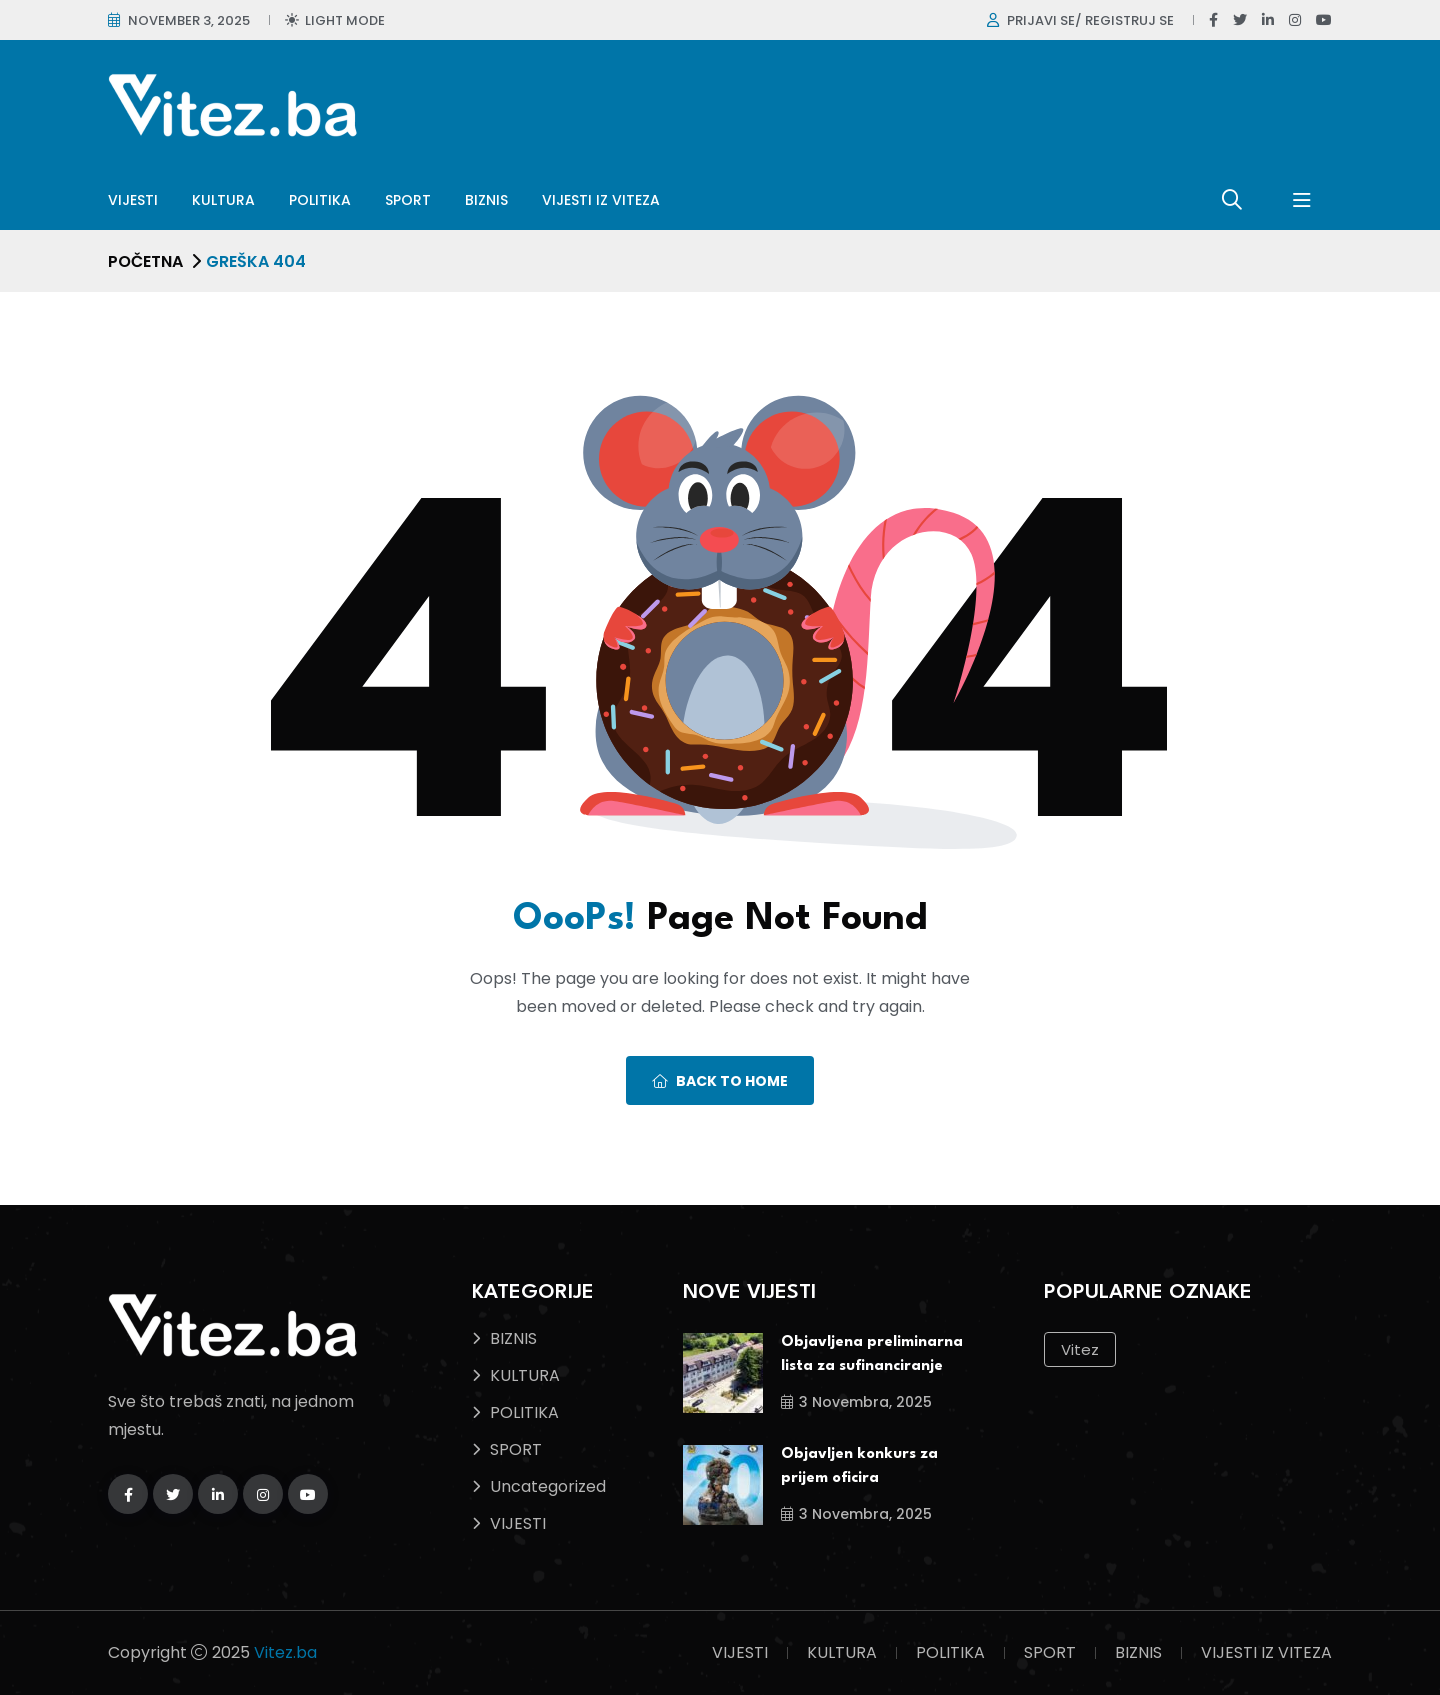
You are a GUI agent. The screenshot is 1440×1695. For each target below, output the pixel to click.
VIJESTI (133, 200)
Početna (145, 261)
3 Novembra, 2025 (856, 1402)
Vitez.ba (285, 1652)
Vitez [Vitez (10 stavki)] (1080, 1349)
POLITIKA (320, 200)
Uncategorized (548, 1486)
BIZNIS (486, 200)
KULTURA (223, 200)
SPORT (408, 200)
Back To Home (720, 1081)
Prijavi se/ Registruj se (1090, 20)
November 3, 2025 (189, 20)
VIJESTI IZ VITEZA (601, 200)
